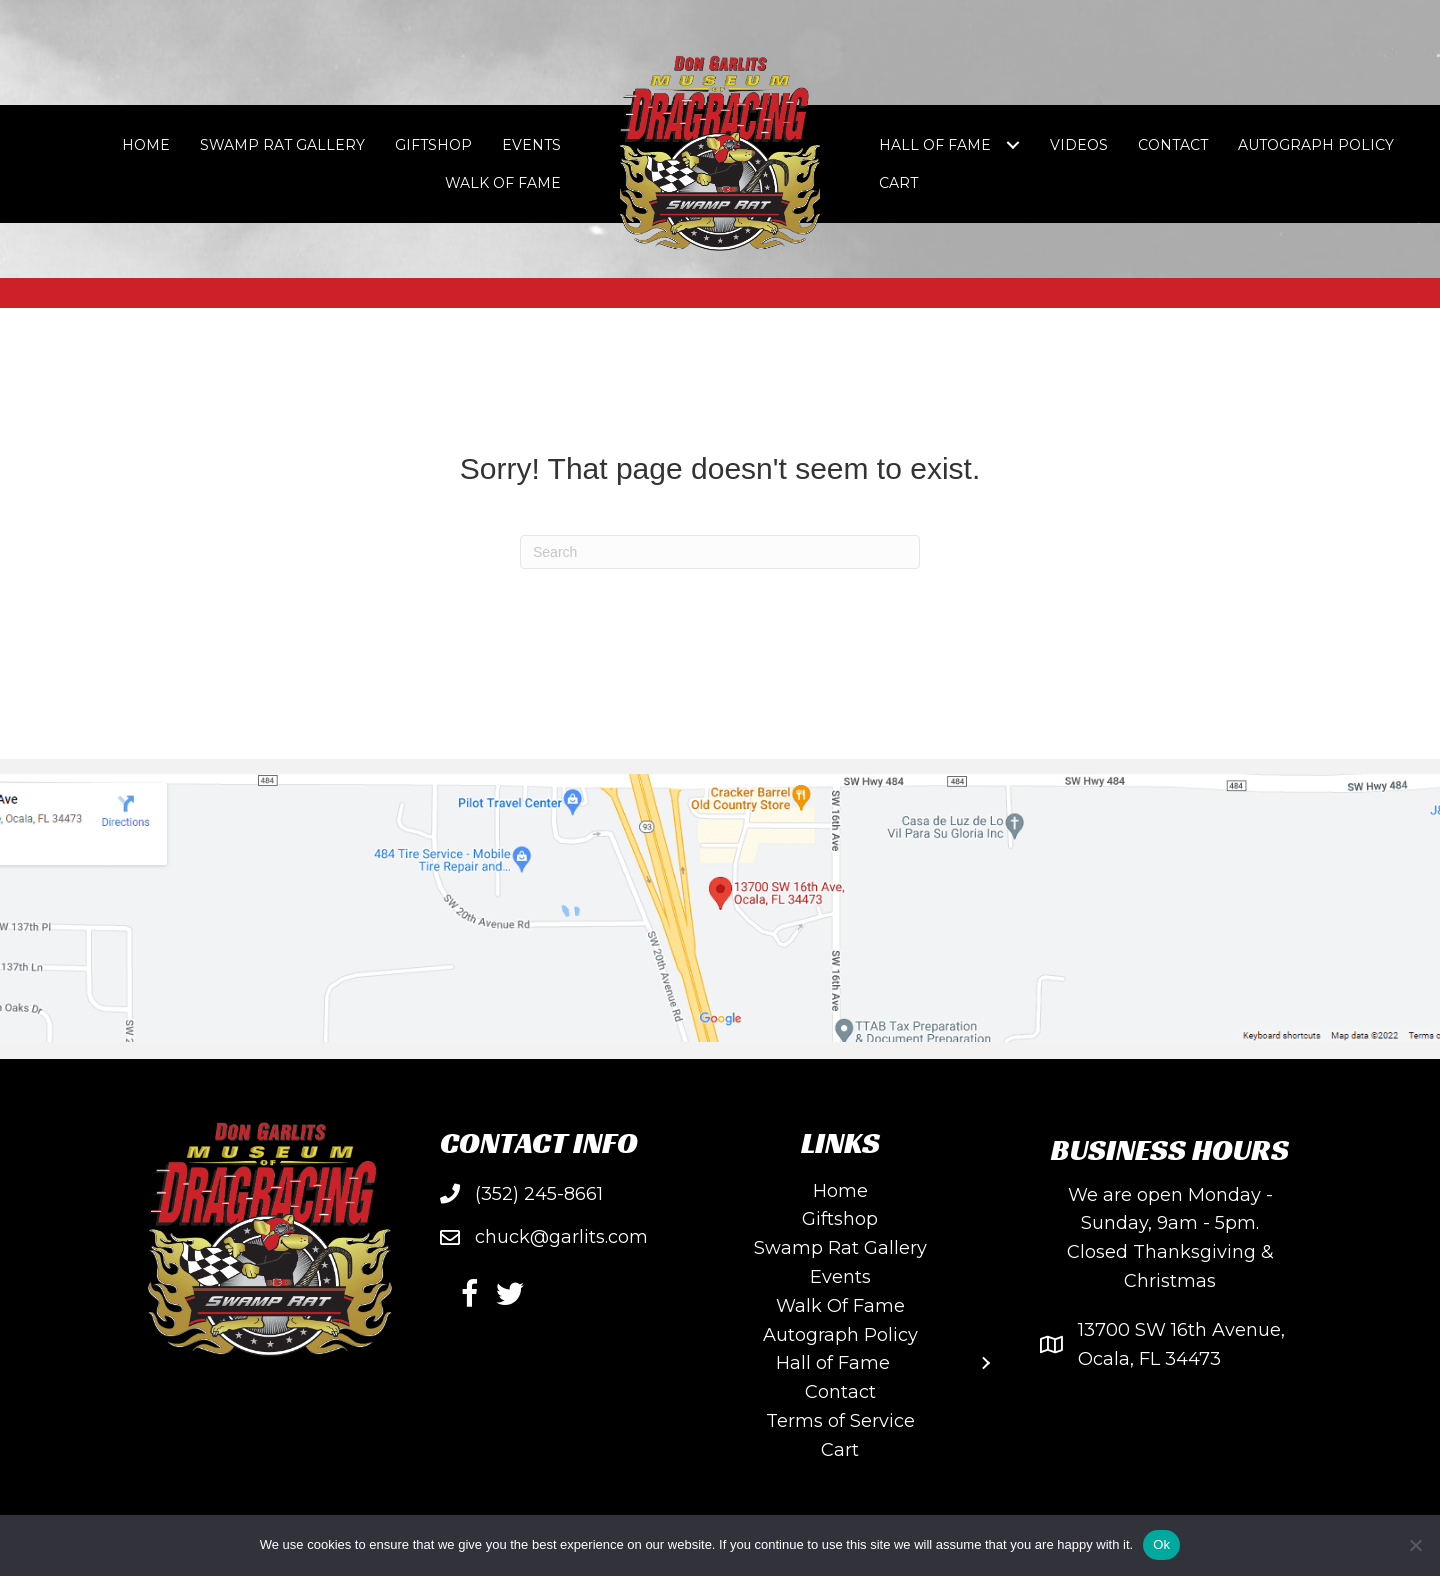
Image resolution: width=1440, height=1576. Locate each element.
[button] (470, 1294)
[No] (1415, 1545)
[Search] (720, 552)
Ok (1161, 1544)
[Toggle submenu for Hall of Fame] (1012, 145)
